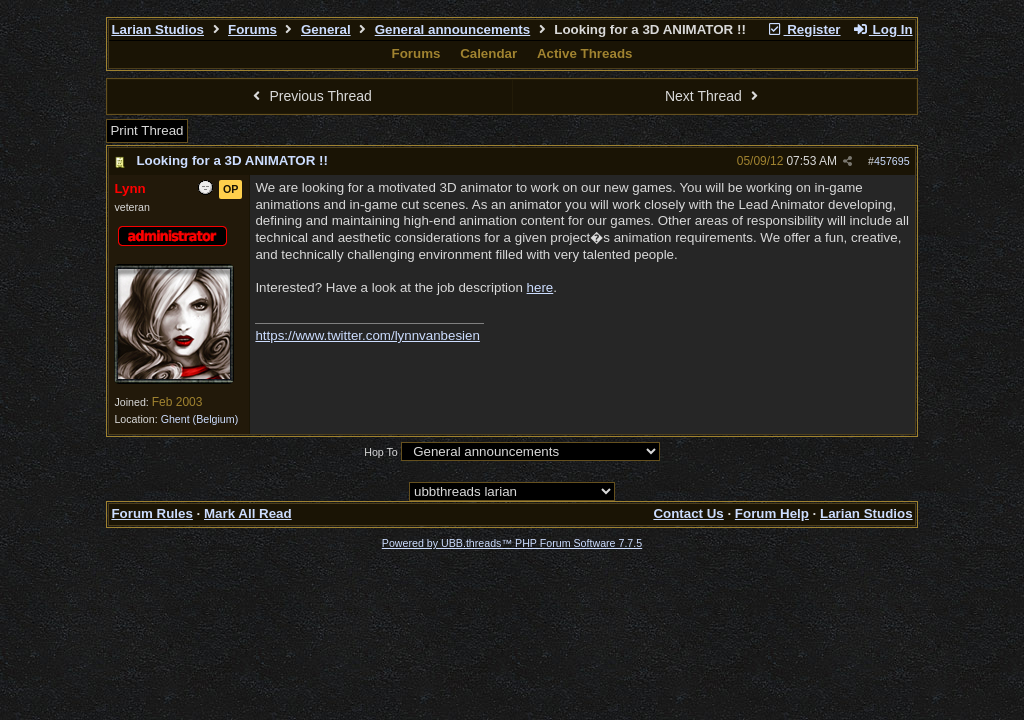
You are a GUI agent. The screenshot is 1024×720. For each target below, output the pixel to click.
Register (804, 29)
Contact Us (688, 513)
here (540, 287)
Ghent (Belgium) (200, 419)
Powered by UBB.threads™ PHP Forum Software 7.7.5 (512, 543)
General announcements (453, 29)
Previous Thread (310, 96)
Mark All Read (248, 513)
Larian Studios (157, 29)
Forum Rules (151, 513)
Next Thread (714, 96)
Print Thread (146, 130)
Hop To (381, 452)
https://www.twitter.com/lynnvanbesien (367, 335)
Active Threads (585, 53)
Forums (252, 29)
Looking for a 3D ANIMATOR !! (232, 160)
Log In (882, 29)
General (326, 29)
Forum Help (772, 513)
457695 (892, 161)
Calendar (488, 53)
